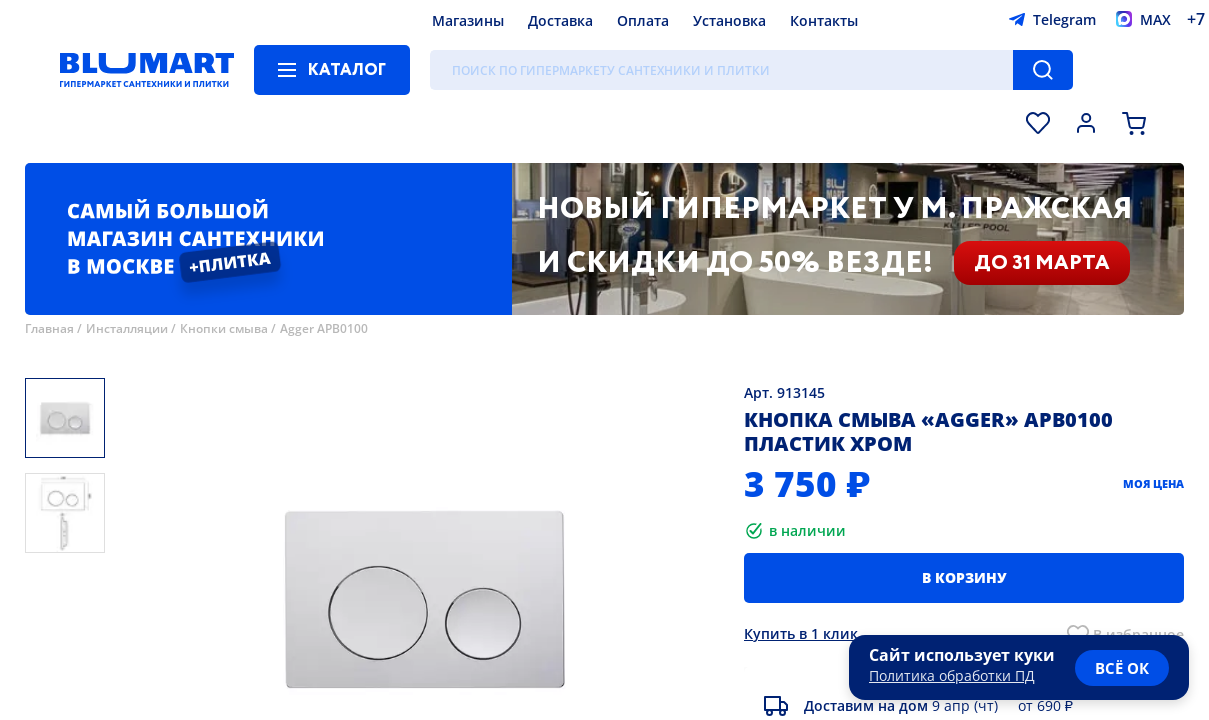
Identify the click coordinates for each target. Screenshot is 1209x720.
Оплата (643, 20)
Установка (729, 20)
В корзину (964, 577)
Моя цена (1153, 483)
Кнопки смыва (224, 328)
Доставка (560, 20)
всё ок (1122, 668)
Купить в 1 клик (801, 633)
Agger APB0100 (324, 328)
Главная (49, 328)
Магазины (468, 20)
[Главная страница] (147, 70)
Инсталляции (127, 328)
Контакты (824, 20)
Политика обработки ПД (952, 675)
